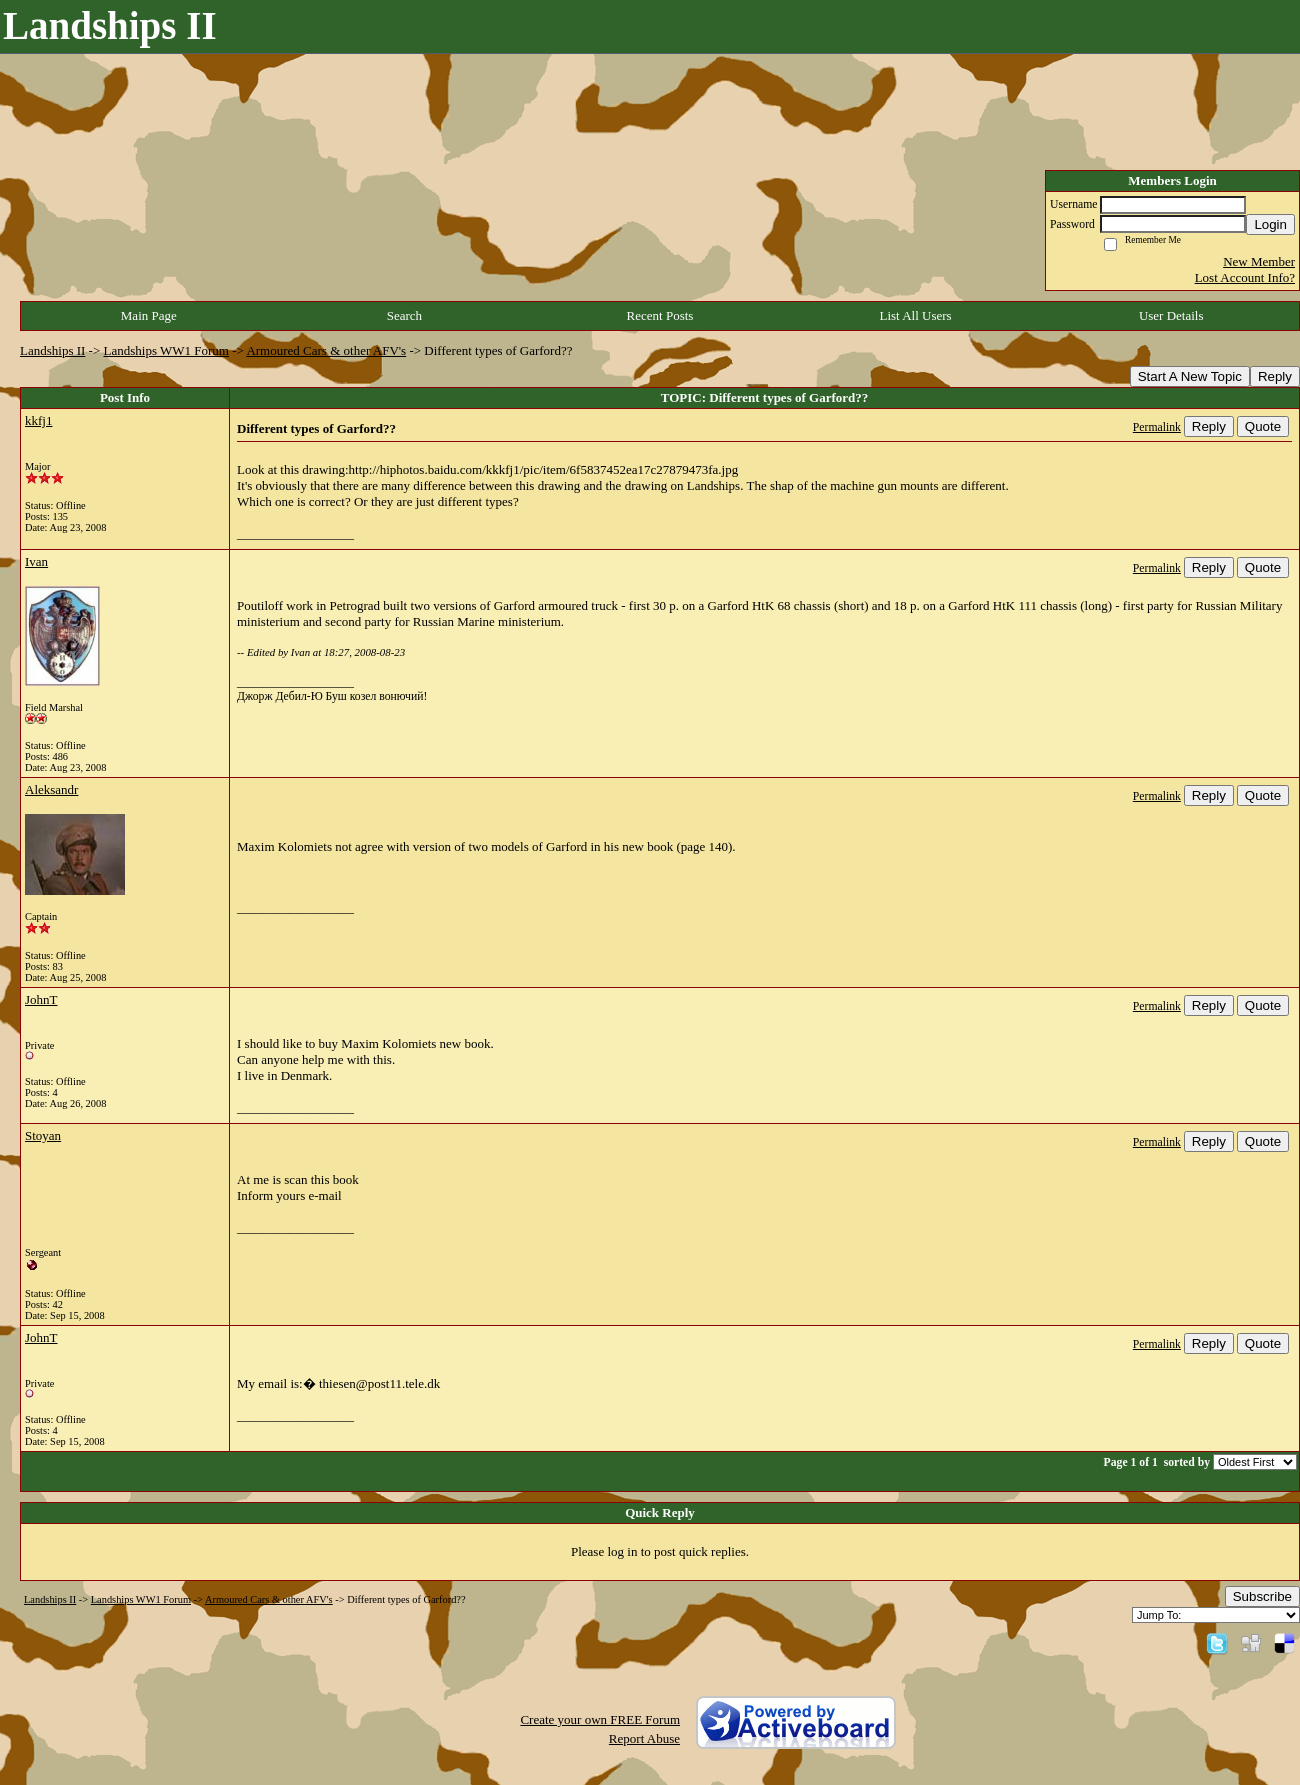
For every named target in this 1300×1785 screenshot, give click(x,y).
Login (1270, 224)
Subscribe (1262, 1596)
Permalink (1157, 427)
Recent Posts (660, 315)
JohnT (41, 999)
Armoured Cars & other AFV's (326, 350)
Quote (1263, 426)
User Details (1171, 315)
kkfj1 (38, 420)
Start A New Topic (1190, 376)
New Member (1259, 261)
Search (404, 315)
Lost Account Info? (1245, 277)
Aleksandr (51, 789)
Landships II (52, 350)
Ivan (36, 561)
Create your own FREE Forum (600, 1719)
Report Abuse (644, 1738)
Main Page (149, 315)
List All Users (915, 315)
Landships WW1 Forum (166, 350)
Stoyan (43, 1135)
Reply (1275, 376)
